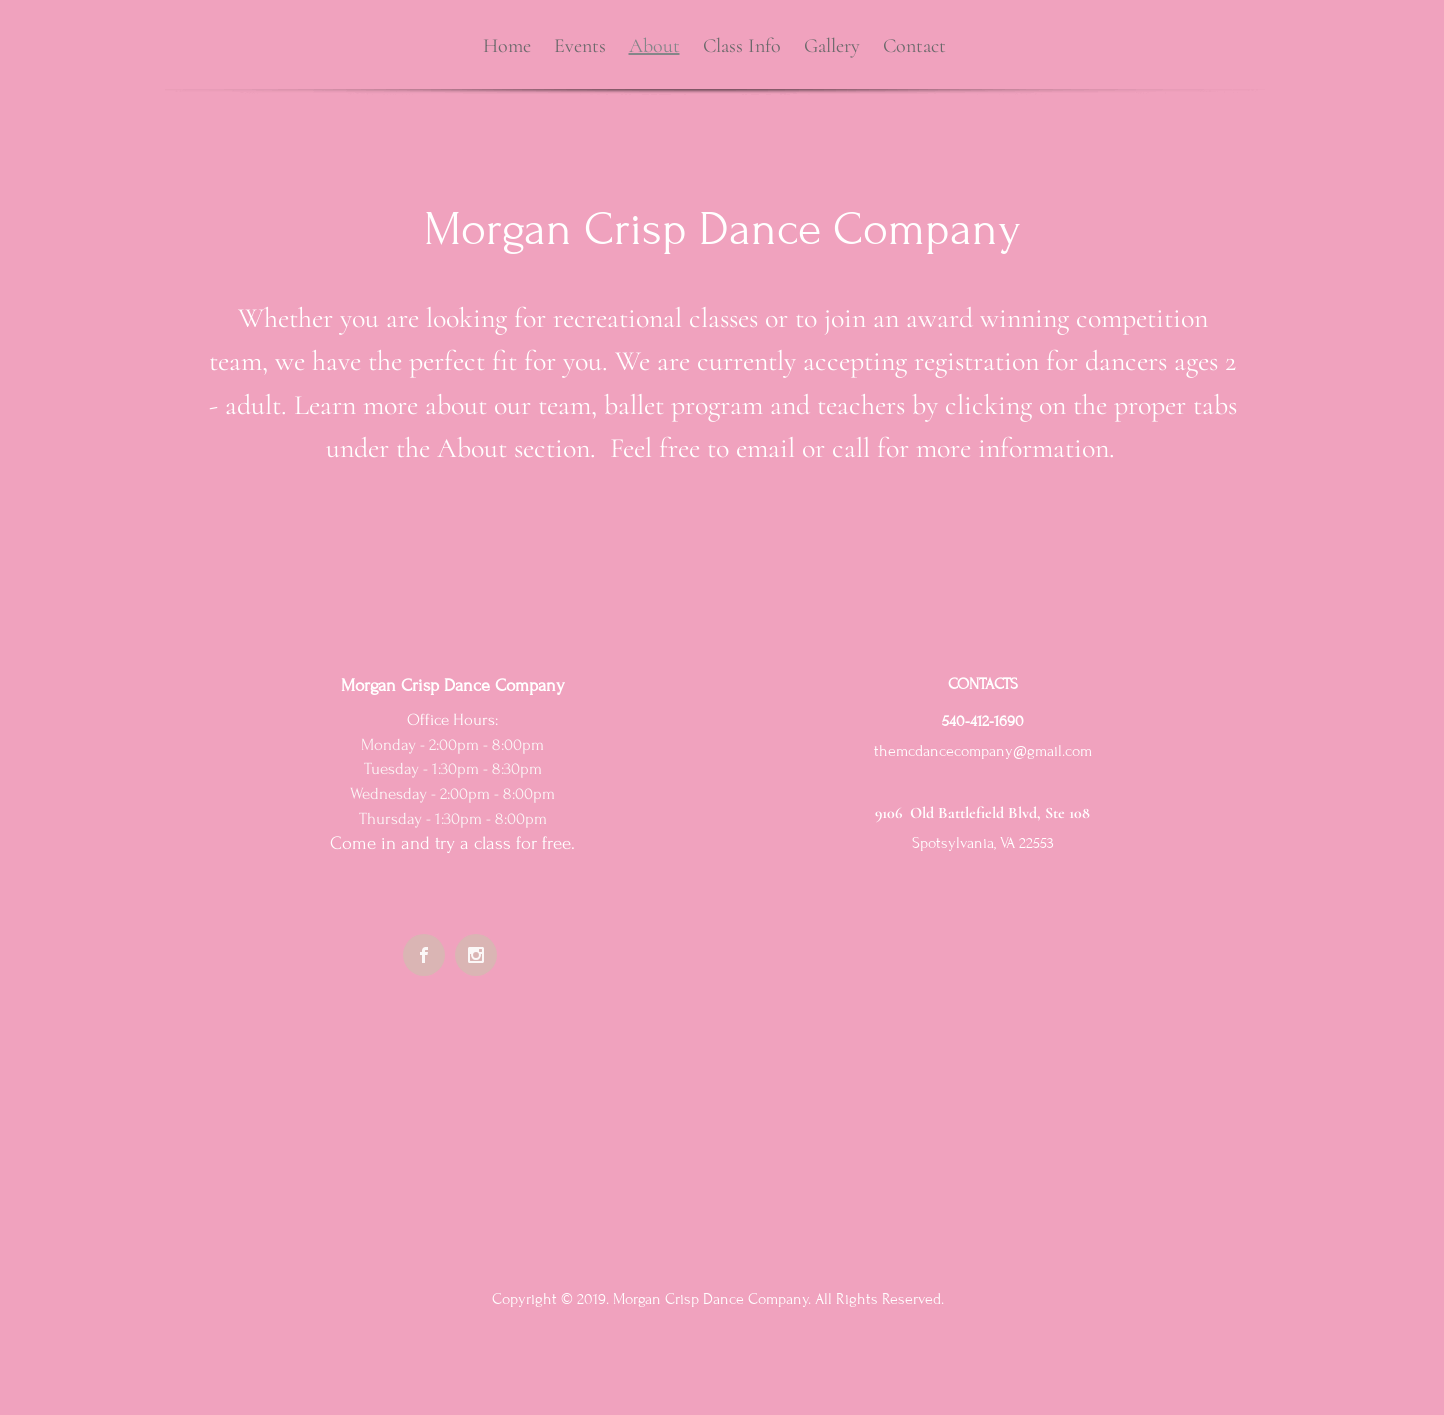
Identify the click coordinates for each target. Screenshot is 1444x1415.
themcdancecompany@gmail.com (983, 751)
